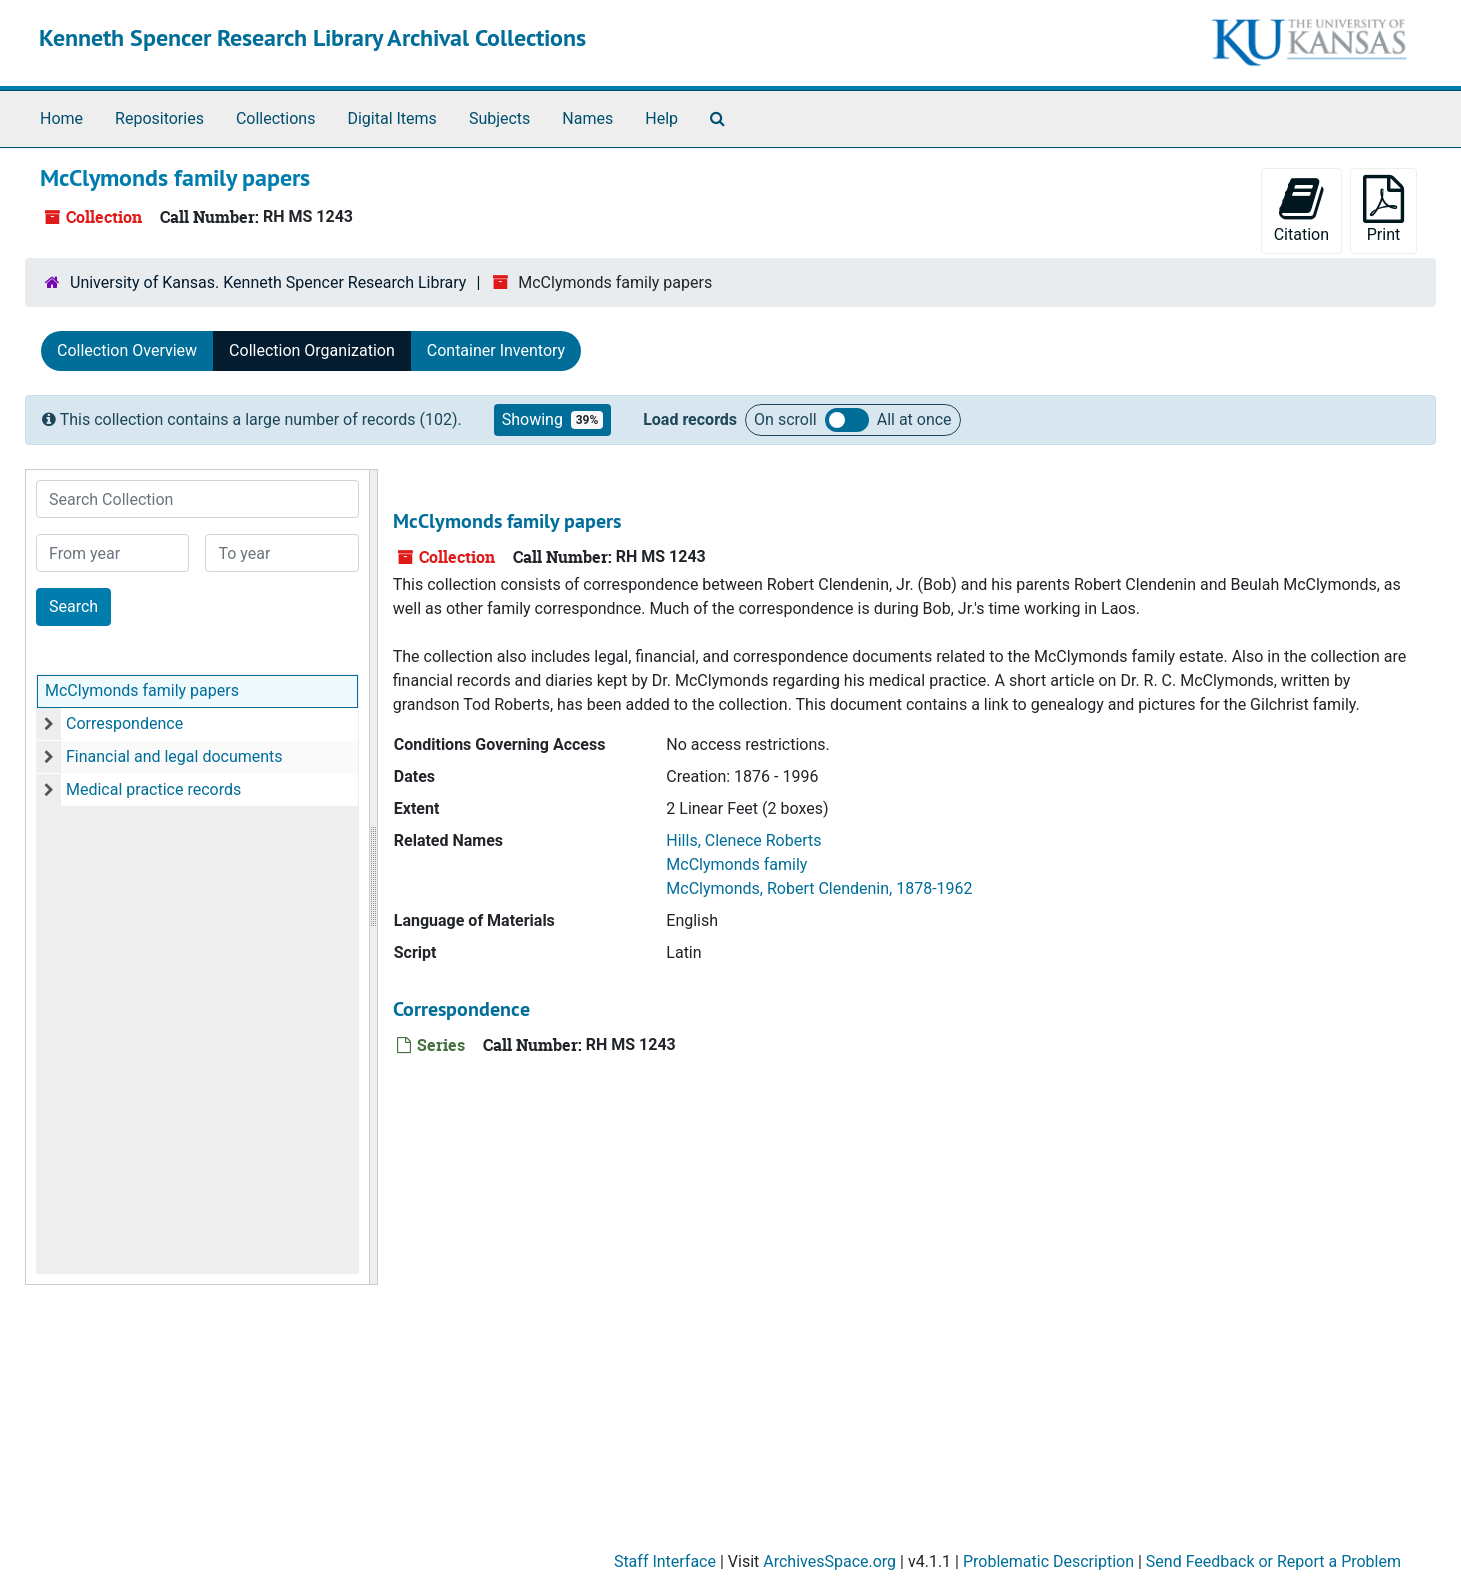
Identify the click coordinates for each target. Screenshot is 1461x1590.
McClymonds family (736, 864)
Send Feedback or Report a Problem (1273, 1561)
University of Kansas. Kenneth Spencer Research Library (268, 282)
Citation (1301, 209)
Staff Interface (665, 1561)
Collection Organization (312, 350)
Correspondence (124, 723)
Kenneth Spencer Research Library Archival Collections (312, 37)
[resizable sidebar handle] (373, 877)
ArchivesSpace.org (829, 1561)
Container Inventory (496, 350)
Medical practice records (153, 789)
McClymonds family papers (142, 690)
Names (587, 118)
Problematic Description (1048, 1561)
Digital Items (391, 118)
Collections (276, 118)
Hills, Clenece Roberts (743, 840)
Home (61, 118)
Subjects (499, 118)
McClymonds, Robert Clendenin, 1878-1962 (819, 888)
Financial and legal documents (174, 756)
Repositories (159, 118)
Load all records (847, 420)
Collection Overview (127, 350)
